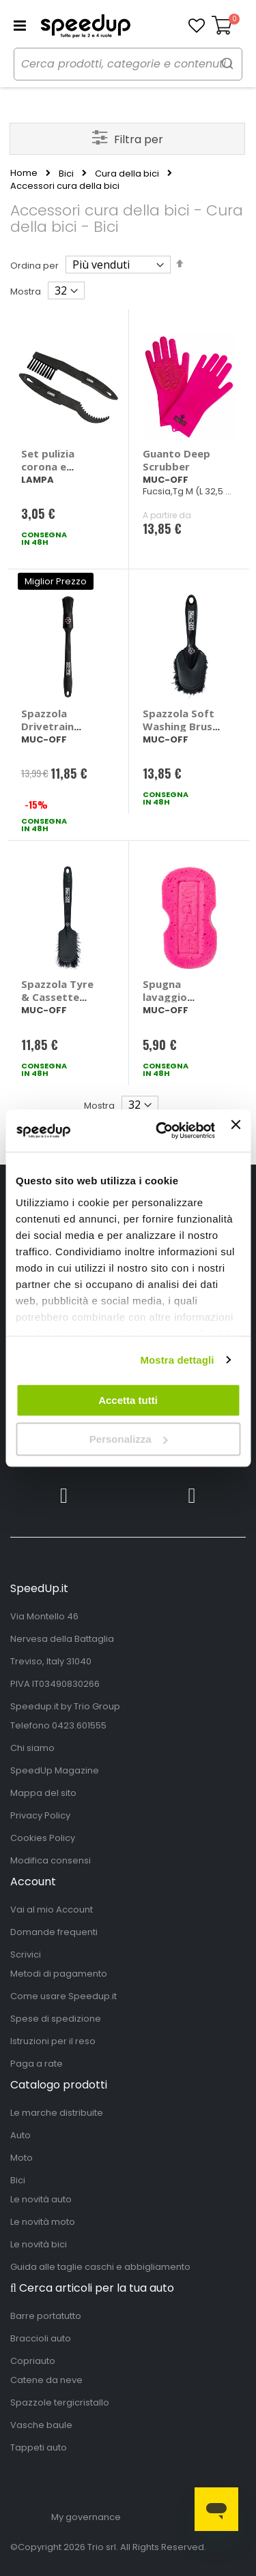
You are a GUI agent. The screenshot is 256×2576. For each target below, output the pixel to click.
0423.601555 (79, 1725)
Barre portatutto (45, 2315)
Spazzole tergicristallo (59, 2402)
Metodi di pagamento (58, 1973)
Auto (20, 2135)
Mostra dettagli (177, 1360)
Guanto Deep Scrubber (176, 460)
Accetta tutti (128, 1400)
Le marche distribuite (56, 2112)
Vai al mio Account (51, 1909)
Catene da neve (46, 2379)
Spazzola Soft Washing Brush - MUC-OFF (180, 726)
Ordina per (34, 265)
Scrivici (25, 1954)
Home (24, 173)
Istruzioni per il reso (53, 2041)
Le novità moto (42, 2221)
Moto (21, 2157)
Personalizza (128, 1439)
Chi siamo (32, 1747)
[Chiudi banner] (235, 1130)
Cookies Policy (42, 1837)
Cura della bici (127, 173)
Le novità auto (41, 2199)
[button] (196, 26)
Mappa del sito (43, 1792)
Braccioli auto (40, 2338)
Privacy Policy (40, 1815)
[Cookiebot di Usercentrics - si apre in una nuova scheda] (160, 1131)
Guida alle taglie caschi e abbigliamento (100, 2266)
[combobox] (128, 64)
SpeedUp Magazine (54, 1770)
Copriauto (32, 2360)
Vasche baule (41, 2424)
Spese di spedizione (55, 2018)
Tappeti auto (38, 2447)
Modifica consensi (50, 1860)
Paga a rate (36, 2063)
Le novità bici (38, 2244)
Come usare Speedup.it (63, 1996)
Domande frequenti (54, 1932)
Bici (66, 173)
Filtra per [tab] (138, 139)
